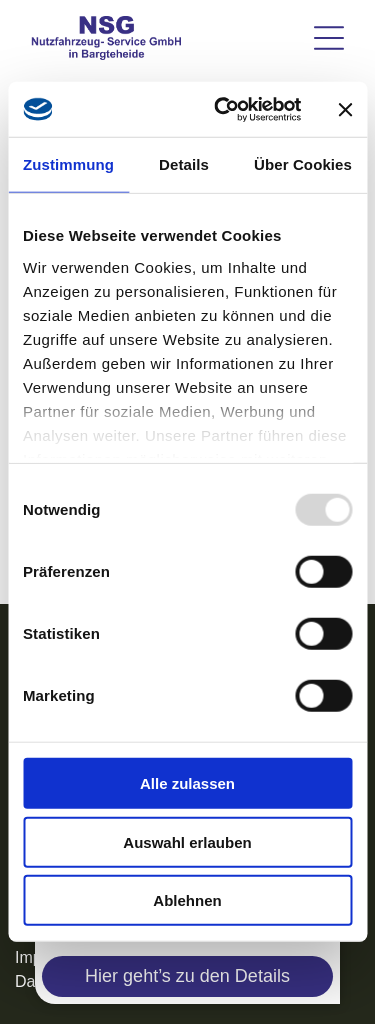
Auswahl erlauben (187, 842)
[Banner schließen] (345, 109)
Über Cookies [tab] (303, 164)
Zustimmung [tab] (68, 164)
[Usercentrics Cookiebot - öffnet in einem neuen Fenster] (223, 110)
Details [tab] (184, 164)
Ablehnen (187, 900)
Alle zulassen (187, 783)
